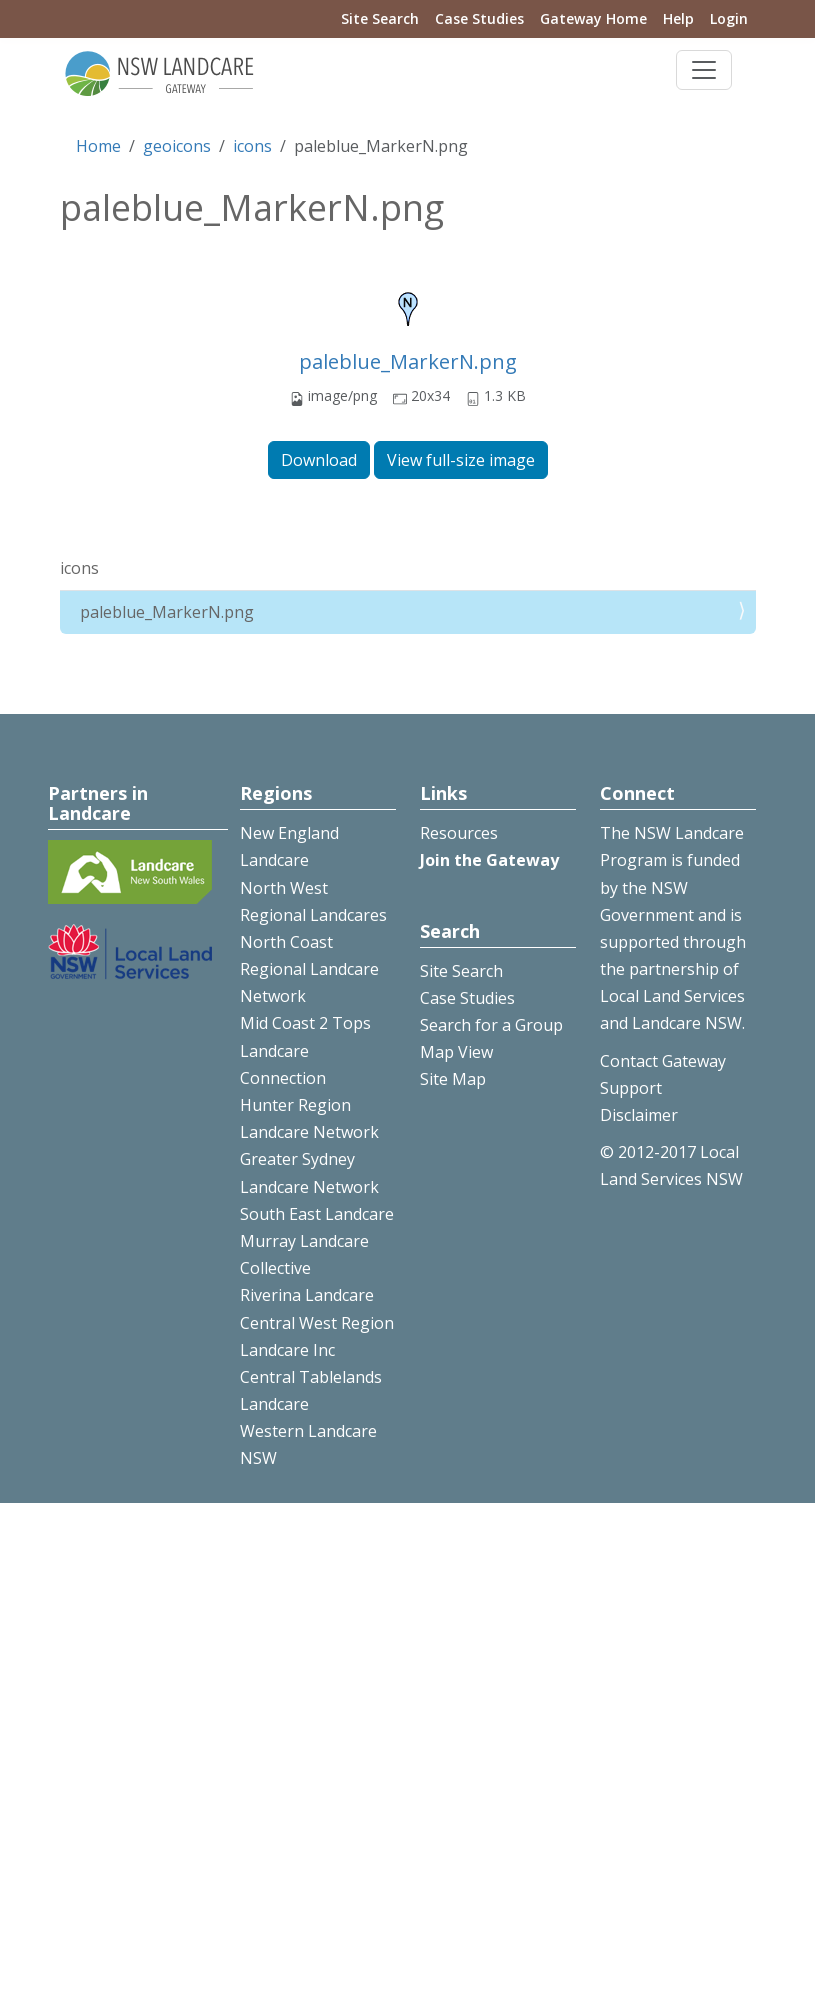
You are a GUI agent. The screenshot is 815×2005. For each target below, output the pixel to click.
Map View (456, 1052)
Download (319, 460)
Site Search (380, 18)
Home (98, 146)
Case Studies (479, 18)
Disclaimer (639, 1115)
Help (678, 18)
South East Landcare (317, 1214)
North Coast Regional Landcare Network (309, 969)
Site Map (453, 1079)
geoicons (177, 146)
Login (729, 18)
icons (252, 146)
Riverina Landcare (307, 1295)
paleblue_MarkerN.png (408, 361)
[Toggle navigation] (704, 70)
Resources (459, 833)
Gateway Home (593, 18)
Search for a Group (491, 1025)
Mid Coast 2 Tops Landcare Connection (305, 1050)
